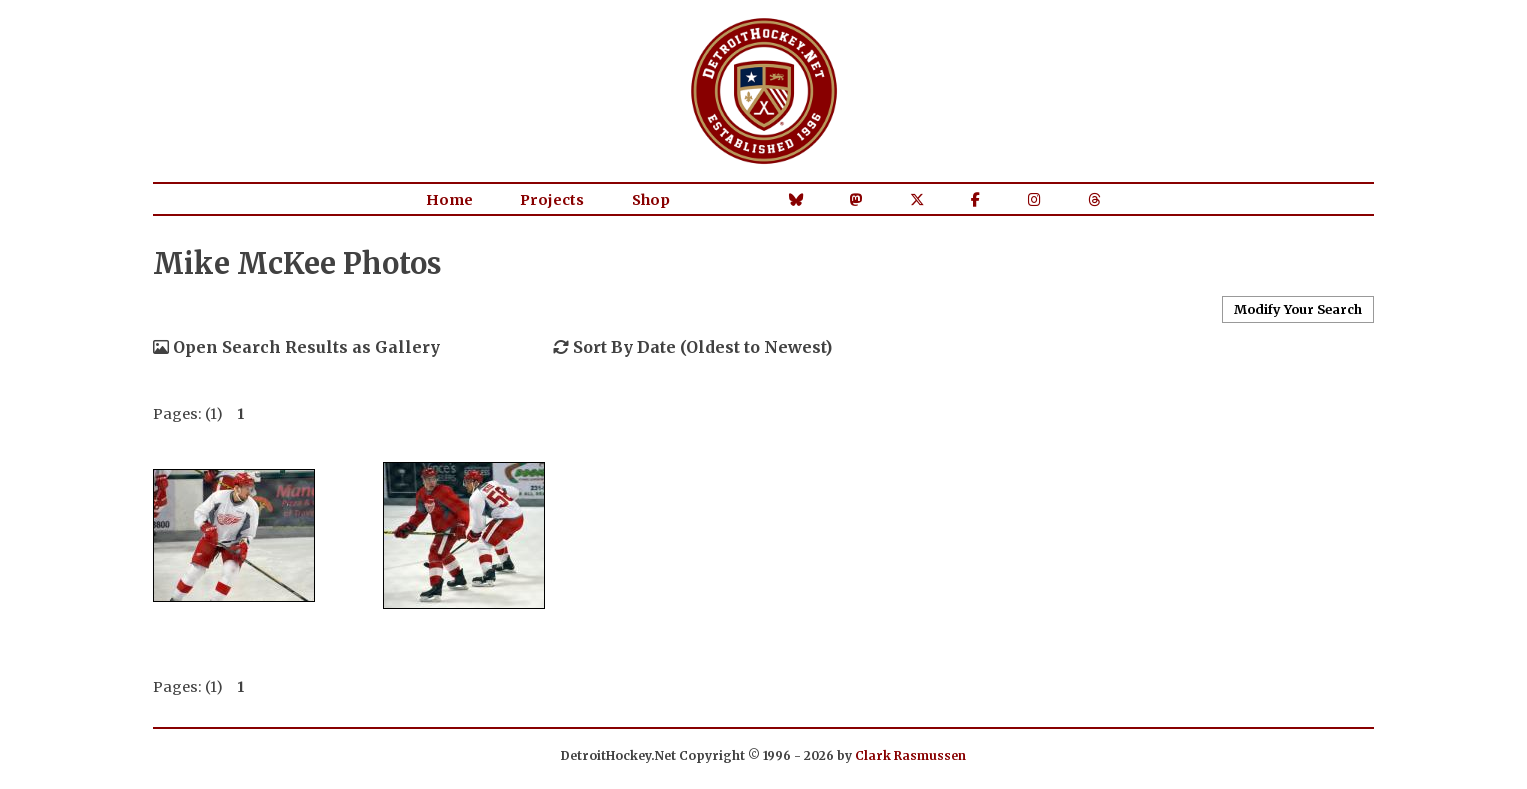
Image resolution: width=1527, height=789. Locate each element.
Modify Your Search (1298, 309)
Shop (651, 200)
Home (449, 200)
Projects (552, 200)
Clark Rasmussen (910, 755)
